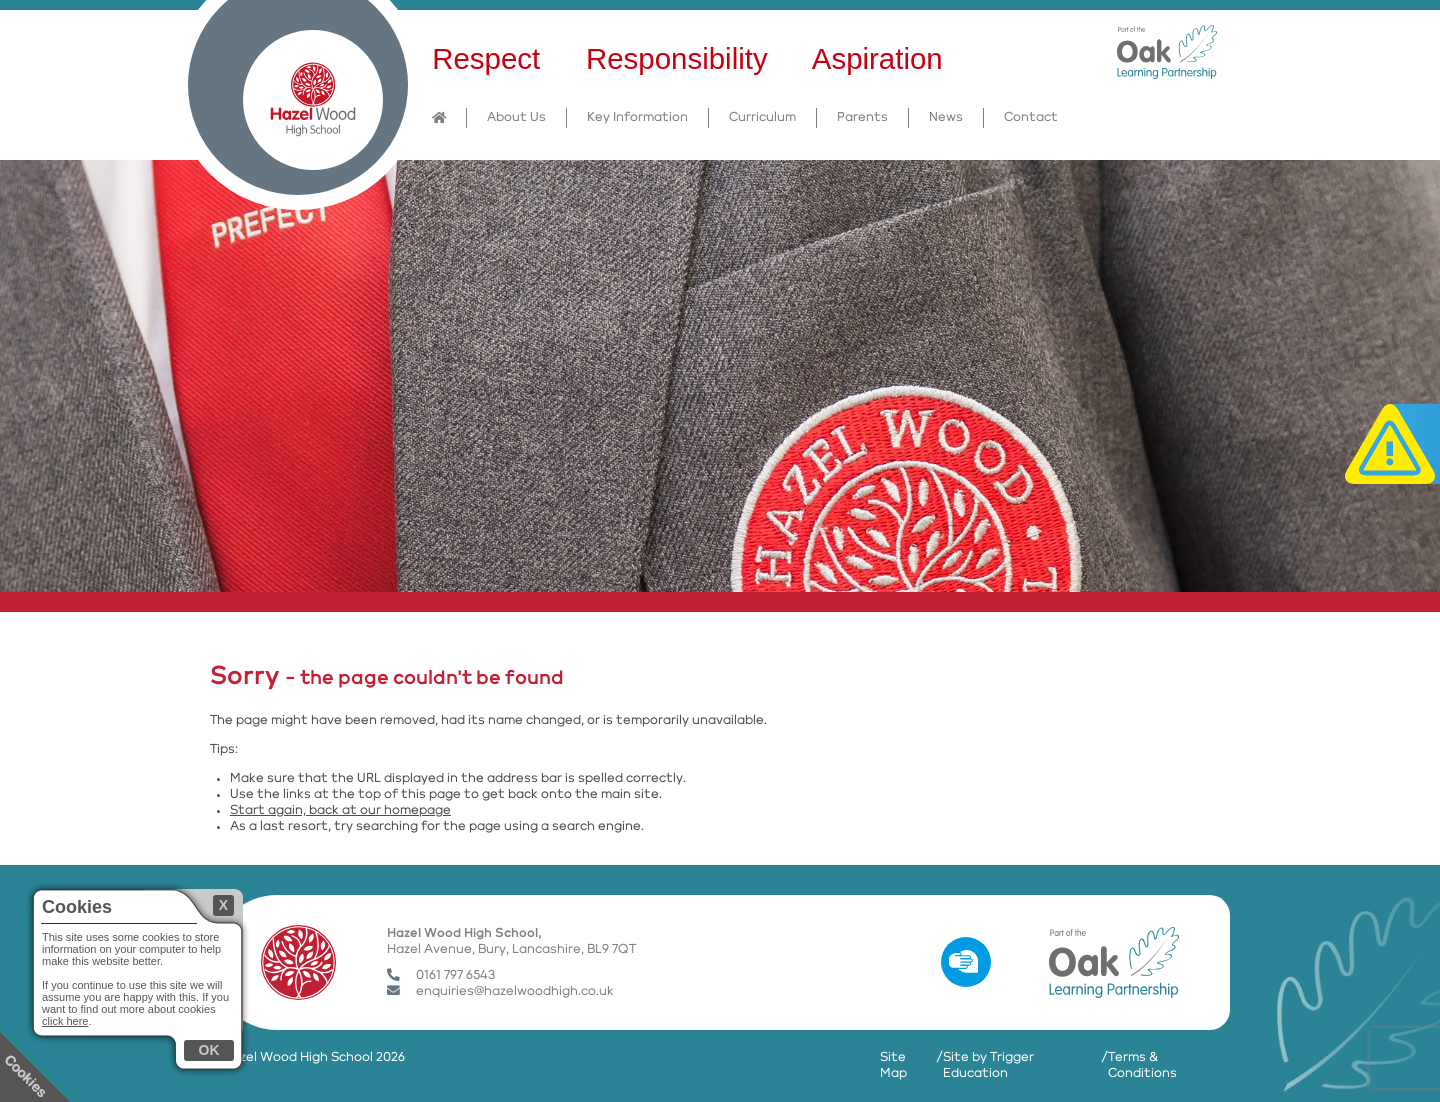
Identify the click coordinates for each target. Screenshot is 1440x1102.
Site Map (893, 1065)
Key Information (637, 117)
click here (65, 1021)
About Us (516, 117)
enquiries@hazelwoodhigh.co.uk (500, 991)
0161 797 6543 (441, 975)
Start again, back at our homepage (340, 810)
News (946, 117)
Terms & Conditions (1142, 1065)
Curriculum (762, 117)
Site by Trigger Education (988, 1065)
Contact (1031, 117)
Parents (862, 117)
